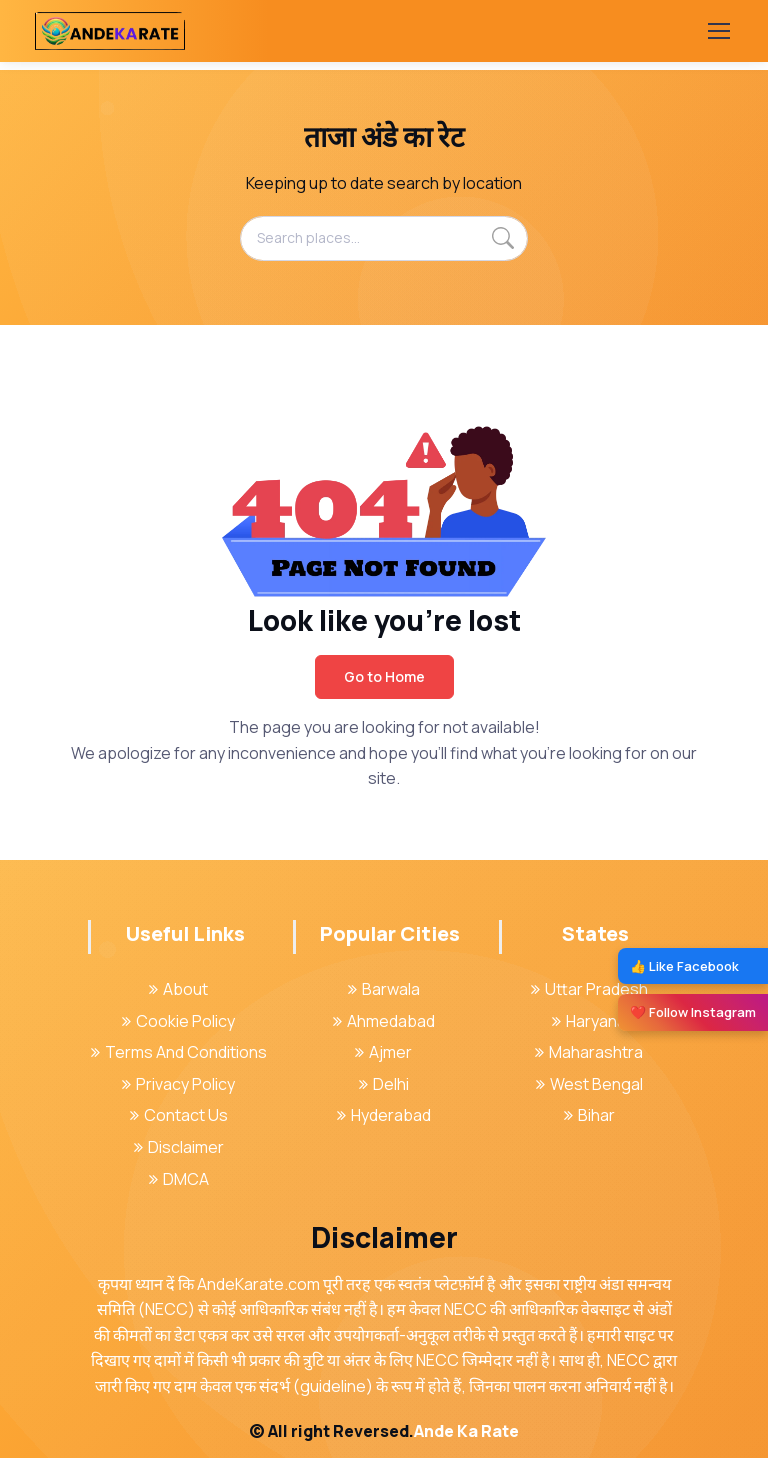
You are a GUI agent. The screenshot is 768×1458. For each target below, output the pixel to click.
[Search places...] (384, 238)
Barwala (384, 989)
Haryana (589, 1021)
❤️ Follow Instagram (693, 1012)
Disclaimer (179, 1147)
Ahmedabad (384, 1021)
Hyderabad (384, 1115)
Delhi (384, 1084)
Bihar (589, 1115)
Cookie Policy (178, 1021)
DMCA (179, 1179)
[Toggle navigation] (718, 31)
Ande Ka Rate (466, 1431)
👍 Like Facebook (684, 966)
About (178, 989)
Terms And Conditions (179, 1052)
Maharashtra (589, 1052)
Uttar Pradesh (589, 989)
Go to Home (384, 676)
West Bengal (589, 1084)
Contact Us (179, 1115)
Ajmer (383, 1052)
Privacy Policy (178, 1084)
